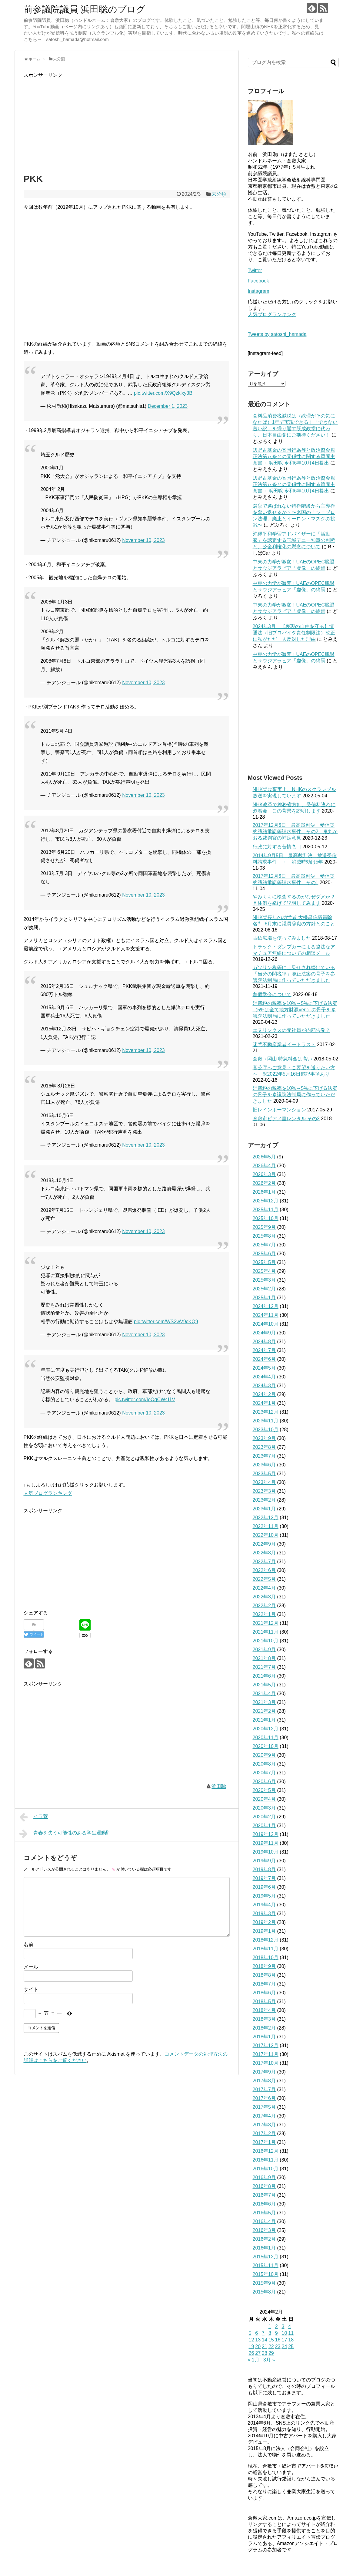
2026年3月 (264, 1174)
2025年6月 (264, 1253)
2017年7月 (264, 2089)
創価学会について (272, 994)
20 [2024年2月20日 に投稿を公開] (258, 2346)
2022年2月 (264, 1605)
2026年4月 (264, 1165)
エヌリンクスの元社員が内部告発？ (291, 1030)
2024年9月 (264, 1332)
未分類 (218, 194)
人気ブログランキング (48, 1493)
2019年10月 (265, 1851)
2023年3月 (264, 1491)
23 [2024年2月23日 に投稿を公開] (278, 2346)
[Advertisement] (127, 121)
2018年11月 (265, 1948)
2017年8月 (264, 2080)
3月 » (269, 2359)
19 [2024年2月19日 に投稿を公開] (251, 2346)
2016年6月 (264, 2203)
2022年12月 (265, 1517)
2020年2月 (264, 1816)
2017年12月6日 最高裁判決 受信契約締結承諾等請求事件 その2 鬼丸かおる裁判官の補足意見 (295, 831)
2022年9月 (264, 1544)
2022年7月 (264, 1561)
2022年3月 (264, 1596)
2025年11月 (265, 1209)
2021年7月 (264, 1667)
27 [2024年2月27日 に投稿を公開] (258, 2353)
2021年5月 (264, 1684)
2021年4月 (264, 1693)
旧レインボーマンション (279, 1109)
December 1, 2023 (168, 406)
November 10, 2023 (143, 540)
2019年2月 (264, 1922)
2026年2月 (264, 1183)
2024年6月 (264, 1359)
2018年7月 (264, 1983)
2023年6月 (264, 1464)
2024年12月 (265, 1306)
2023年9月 (264, 1438)
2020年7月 (264, 1772)
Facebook (258, 280)
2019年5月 (264, 1895)
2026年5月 (264, 1156)
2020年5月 (264, 1790)
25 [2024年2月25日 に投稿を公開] (291, 2346)
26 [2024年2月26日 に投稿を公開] (251, 2353)
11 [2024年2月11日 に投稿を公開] (291, 2333)
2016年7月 (264, 2195)
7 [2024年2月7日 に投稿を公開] (263, 2333)
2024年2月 (264, 1394)
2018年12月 (265, 1939)
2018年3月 (264, 2019)
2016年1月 (264, 2247)
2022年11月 (265, 1526)
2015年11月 (265, 2265)
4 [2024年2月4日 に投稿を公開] (289, 2326)
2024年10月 (265, 1324)
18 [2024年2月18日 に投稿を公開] (291, 2339)
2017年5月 (264, 2107)
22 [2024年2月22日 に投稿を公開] (271, 2346)
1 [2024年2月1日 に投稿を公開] (269, 2326)
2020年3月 (264, 1807)
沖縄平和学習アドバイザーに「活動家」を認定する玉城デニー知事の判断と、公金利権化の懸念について (294, 540)
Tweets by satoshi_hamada (277, 334)
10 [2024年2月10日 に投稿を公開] (284, 2333)
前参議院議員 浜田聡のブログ (84, 9)
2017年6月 (264, 2098)
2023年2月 (264, 1500)
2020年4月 (264, 1799)
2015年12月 (265, 2256)
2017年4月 (264, 2115)
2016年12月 (265, 2151)
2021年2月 (264, 1711)
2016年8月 (264, 2186)
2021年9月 (264, 1649)
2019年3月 (264, 1913)
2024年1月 (264, 1403)
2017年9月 (264, 2071)
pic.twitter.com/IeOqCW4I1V (145, 1399)
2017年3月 (264, 2124)
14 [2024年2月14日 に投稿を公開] (264, 2339)
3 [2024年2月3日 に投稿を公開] (282, 2326)
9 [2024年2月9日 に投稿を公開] (276, 2333)
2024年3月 (264, 1385)
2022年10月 (265, 1535)
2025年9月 (264, 1227)
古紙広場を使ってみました (282, 938)
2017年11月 (265, 2054)
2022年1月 (264, 1614)
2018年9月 (264, 1966)
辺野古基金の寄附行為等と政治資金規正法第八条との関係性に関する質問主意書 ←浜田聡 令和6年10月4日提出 (294, 456)
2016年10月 (265, 2168)
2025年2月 (264, 1288)
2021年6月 (264, 1675)
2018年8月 (264, 1975)
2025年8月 (264, 1236)
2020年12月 (265, 1728)
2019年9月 (264, 1860)
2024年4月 (264, 1376)
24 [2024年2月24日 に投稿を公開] (284, 2346)
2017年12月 (265, 2045)
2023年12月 (265, 1412)
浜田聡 (218, 1786)
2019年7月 (264, 1878)
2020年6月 (264, 1781)
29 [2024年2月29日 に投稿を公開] (271, 2353)
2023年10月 (265, 1429)
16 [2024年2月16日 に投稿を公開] (278, 2339)
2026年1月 (264, 1192)
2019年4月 (264, 1904)
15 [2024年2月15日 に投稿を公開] (271, 2339)
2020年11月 (265, 1737)
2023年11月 (265, 1420)
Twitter (255, 270)
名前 (28, 1944)
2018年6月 (264, 1992)
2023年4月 (264, 1482)
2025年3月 (264, 1280)
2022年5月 (264, 1579)
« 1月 (253, 2359)
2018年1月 (264, 2036)
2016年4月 (264, 2221)
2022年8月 (264, 1552)
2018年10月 (265, 1957)
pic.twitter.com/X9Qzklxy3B (163, 393)
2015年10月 (265, 2274)
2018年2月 (264, 2027)
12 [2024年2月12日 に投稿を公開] (251, 2339)
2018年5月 (264, 2001)
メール (31, 1966)
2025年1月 (264, 1297)
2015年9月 (264, 2283)
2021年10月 (265, 1640)
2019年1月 (264, 1931)
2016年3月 (264, 2230)
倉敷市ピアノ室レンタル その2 (286, 1118)
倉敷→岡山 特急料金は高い (282, 1058)
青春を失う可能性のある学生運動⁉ (64, 1833)
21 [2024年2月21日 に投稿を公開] (264, 2346)
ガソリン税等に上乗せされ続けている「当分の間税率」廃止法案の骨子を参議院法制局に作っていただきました (294, 974)
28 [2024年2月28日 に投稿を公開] (264, 2353)
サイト (31, 1989)
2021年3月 (264, 1702)
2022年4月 (264, 1588)
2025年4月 (264, 1271)
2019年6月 (264, 1887)
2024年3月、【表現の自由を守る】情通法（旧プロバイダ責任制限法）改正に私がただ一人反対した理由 (294, 633)
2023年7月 (264, 1456)
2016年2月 (264, 2239)
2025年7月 (264, 1244)
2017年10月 (265, 2063)
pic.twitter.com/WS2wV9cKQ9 (166, 1321)
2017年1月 (264, 2142)
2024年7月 (264, 1350)
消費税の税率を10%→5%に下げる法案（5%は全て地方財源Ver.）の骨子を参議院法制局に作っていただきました (295, 1010)
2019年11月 (265, 1843)
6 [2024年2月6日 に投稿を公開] (256, 2333)
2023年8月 (264, 1447)
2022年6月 (264, 1570)
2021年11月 (265, 1632)
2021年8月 (264, 1658)
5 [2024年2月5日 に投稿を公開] (250, 2333)
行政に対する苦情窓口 (277, 846)
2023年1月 (264, 1508)
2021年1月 (264, 1719)
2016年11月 (265, 2159)
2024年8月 (264, 1341)
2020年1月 (264, 1825)
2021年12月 (265, 1623)
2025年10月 (265, 1218)
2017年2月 (264, 2133)
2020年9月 (264, 1755)
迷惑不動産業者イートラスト (284, 1044)
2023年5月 (264, 1473)
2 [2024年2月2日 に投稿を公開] (276, 2326)
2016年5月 (264, 2212)
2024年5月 (264, 1368)
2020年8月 (264, 1763)
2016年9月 (264, 2177)
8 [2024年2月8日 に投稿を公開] (269, 2333)
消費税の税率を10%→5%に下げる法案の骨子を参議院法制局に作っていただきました (295, 1095)
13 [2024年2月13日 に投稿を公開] (258, 2339)
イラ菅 (33, 1817)
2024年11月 (265, 1315)
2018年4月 (264, 2010)
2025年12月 (265, 1200)
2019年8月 (264, 1869)
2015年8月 (264, 2291)
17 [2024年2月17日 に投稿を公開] (284, 2339)
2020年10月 (265, 1746)
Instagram (258, 291)
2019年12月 (265, 1834)
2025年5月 (264, 1262)
